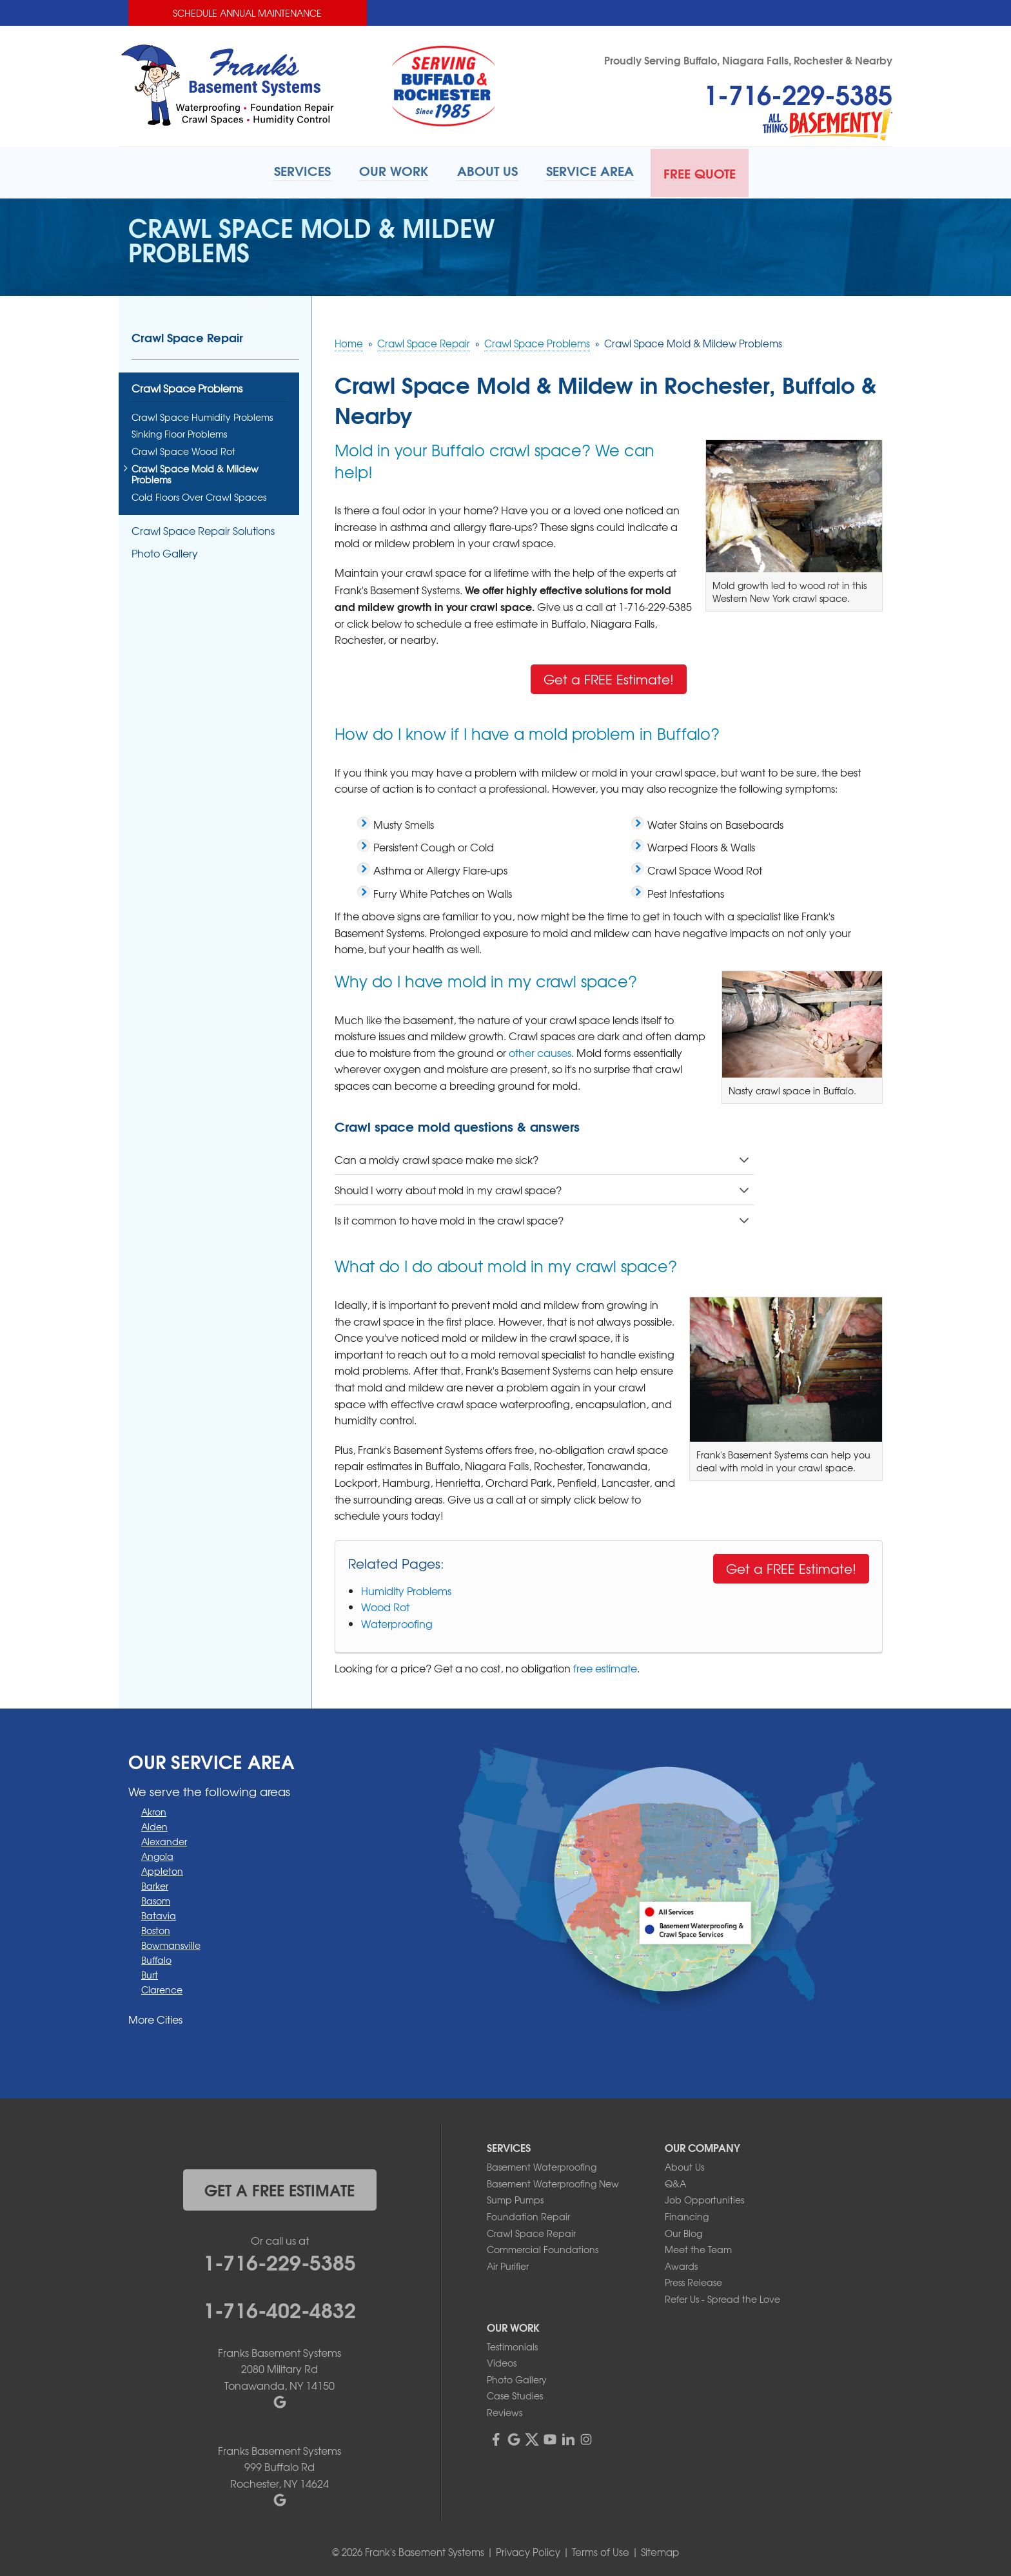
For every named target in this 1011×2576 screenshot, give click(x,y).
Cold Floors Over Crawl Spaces (199, 495)
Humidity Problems (406, 1588)
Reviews (504, 2410)
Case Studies (515, 2394)
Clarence (161, 1987)
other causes (540, 1050)
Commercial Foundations (542, 2247)
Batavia (158, 1913)
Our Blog (683, 2231)
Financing (687, 2214)
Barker (154, 1883)
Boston (155, 1928)
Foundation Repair (528, 2214)
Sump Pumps (515, 2198)
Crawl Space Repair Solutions (203, 529)
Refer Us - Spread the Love (722, 2296)
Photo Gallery (165, 551)
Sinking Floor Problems (179, 432)
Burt (149, 1972)
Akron (153, 1809)
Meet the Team (698, 2247)
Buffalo (156, 1957)
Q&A (675, 2181)
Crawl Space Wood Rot (183, 449)
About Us (684, 2164)
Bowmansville (171, 1943)
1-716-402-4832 (279, 2306)
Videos (501, 2360)
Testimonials (512, 2344)
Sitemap (660, 2550)
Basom (155, 1898)
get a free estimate (279, 2187)
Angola (157, 1854)
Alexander (164, 1839)
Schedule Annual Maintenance (247, 12)
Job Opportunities (704, 2198)
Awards (681, 2264)
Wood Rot (385, 1604)
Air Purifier (508, 2264)
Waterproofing (397, 1621)
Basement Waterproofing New (553, 2181)
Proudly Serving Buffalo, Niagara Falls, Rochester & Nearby (748, 60)
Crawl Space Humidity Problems (202, 415)
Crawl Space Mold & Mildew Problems (195, 472)
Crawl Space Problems (187, 387)
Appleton (162, 1869)
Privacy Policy (528, 2550)
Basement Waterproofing (541, 2164)
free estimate (605, 1666)
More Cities (155, 2017)
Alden (154, 1824)
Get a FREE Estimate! (609, 677)
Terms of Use (600, 2550)
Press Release (693, 2280)
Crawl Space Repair (187, 336)
